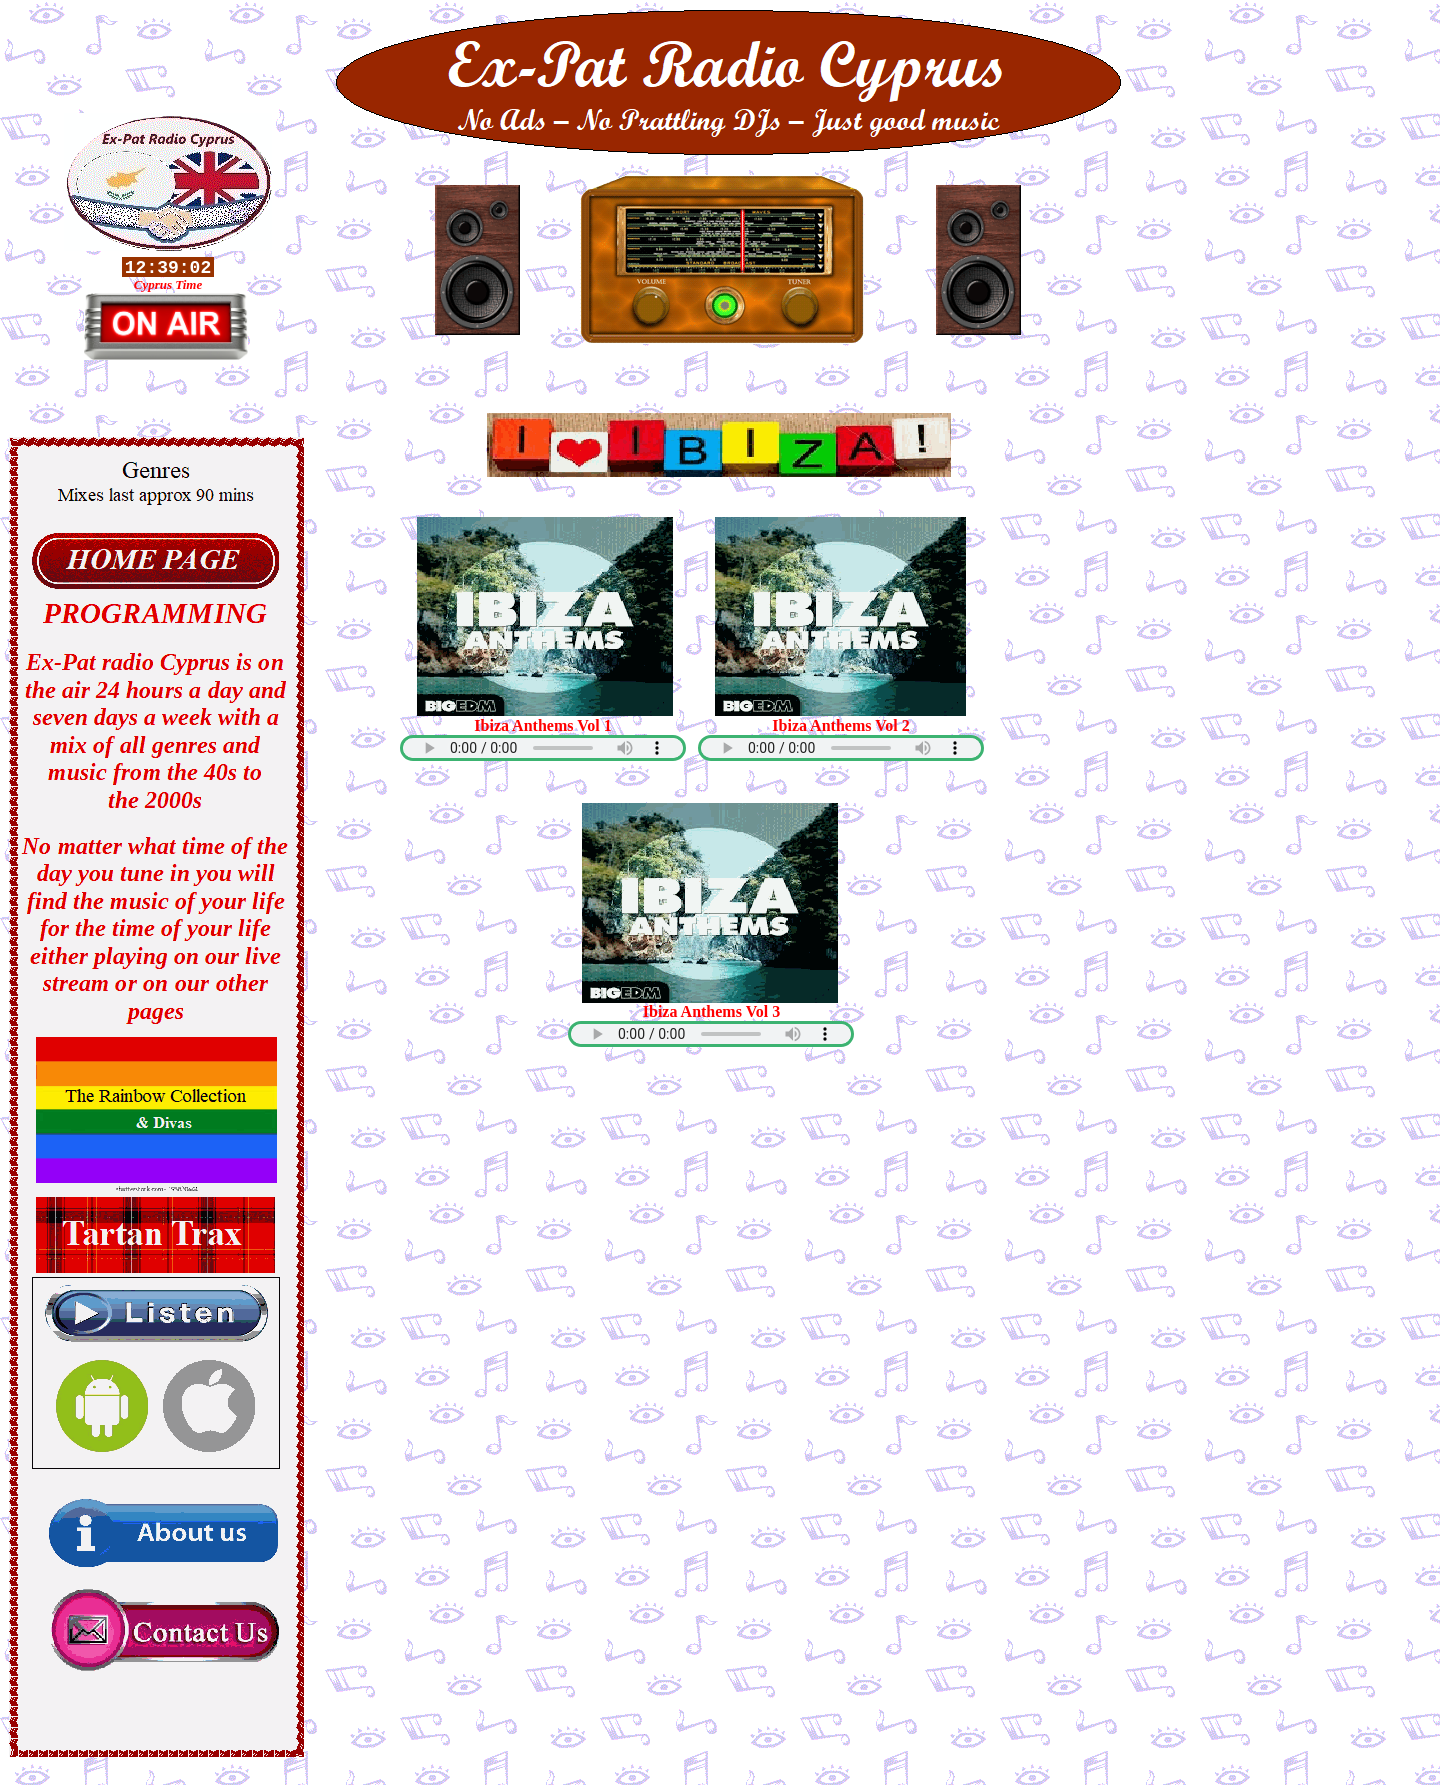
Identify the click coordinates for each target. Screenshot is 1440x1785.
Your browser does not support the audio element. (543, 748)
